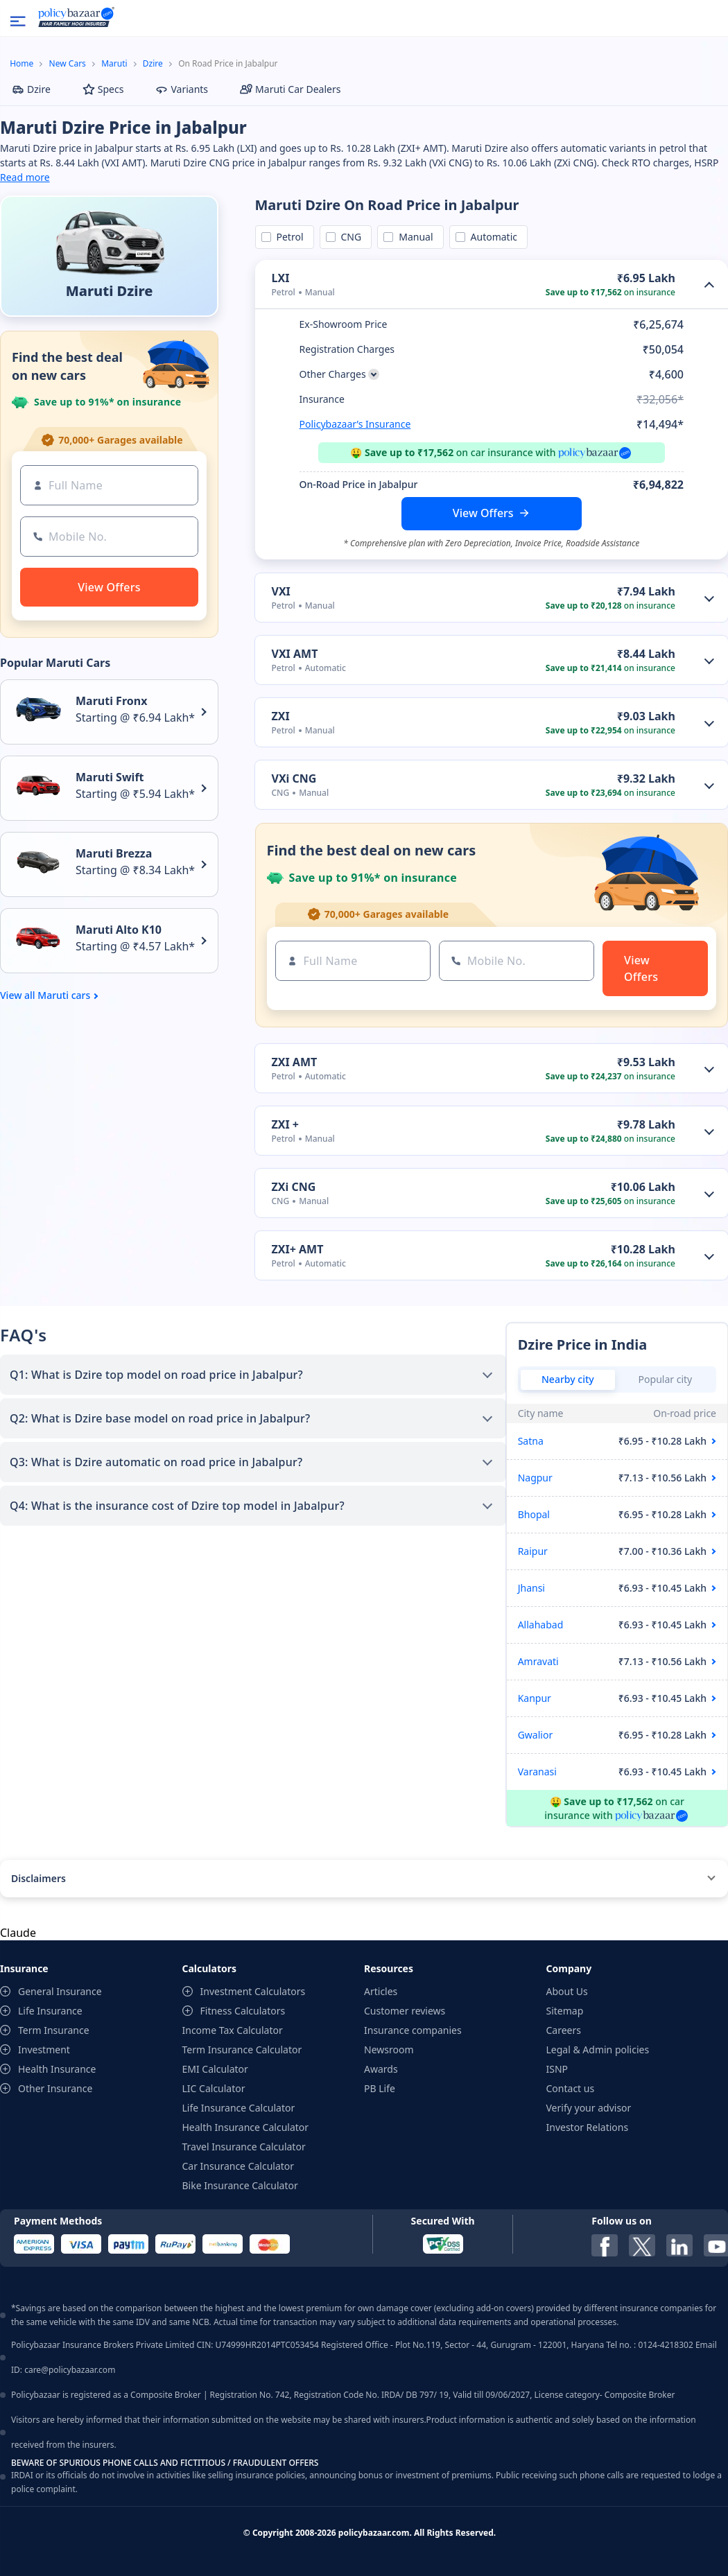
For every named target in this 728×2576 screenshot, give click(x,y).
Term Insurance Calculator (242, 2049)
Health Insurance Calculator (245, 2127)
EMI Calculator (215, 2068)
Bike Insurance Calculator (240, 2185)
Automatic (492, 236)
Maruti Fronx (111, 700)
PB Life (379, 2088)
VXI (281, 591)
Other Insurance (55, 2088)
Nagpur (535, 1477)
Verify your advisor (589, 2107)
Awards (381, 2068)
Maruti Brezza (114, 853)
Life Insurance (50, 2010)
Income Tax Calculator (232, 2030)
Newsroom (389, 2049)
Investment (44, 2049)
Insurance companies (413, 2030)
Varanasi (537, 1771)
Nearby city (567, 1379)
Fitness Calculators (243, 2010)
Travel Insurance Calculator (244, 2146)
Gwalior (535, 1734)
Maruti (114, 63)
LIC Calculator (213, 2088)
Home (21, 63)
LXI (281, 278)
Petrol (287, 236)
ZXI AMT (295, 1062)
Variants (181, 89)
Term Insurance (53, 2030)
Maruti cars (63, 995)
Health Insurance (57, 2068)
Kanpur (534, 1698)
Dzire (153, 63)
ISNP (557, 2068)
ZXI (281, 716)
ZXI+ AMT (298, 1249)
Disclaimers (38, 1878)
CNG (349, 236)
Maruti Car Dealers (290, 89)
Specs (103, 89)
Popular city (666, 1379)
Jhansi (531, 1587)
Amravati (538, 1661)
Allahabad (541, 1624)
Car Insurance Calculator (238, 2166)
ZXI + (286, 1124)
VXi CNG (294, 778)
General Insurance (60, 1991)
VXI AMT (295, 653)
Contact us (570, 2088)
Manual (413, 236)
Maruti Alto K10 (119, 929)
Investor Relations (587, 2127)
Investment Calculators (253, 1991)
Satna (531, 1440)
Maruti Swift (110, 777)
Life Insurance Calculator (238, 2107)
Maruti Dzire (109, 290)
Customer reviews (404, 2010)
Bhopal (534, 1514)
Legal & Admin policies (598, 2049)
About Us (567, 1991)
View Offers (483, 513)
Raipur (533, 1551)
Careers (563, 2030)
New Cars (67, 63)
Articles (380, 1991)
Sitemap (565, 2010)
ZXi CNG (294, 1186)
